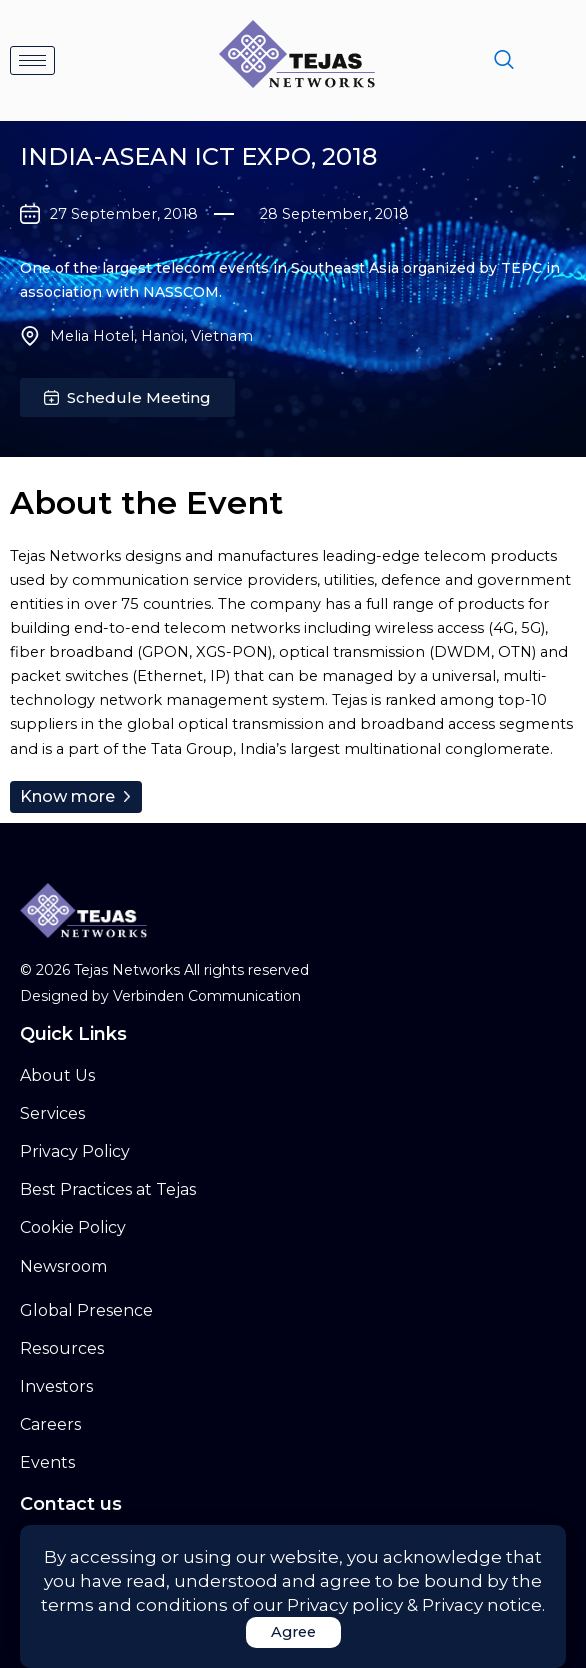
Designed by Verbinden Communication (160, 996)
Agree (293, 1632)
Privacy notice (482, 1605)
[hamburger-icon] (32, 60)
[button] (127, 397)
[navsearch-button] (504, 61)
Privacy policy (345, 1605)
